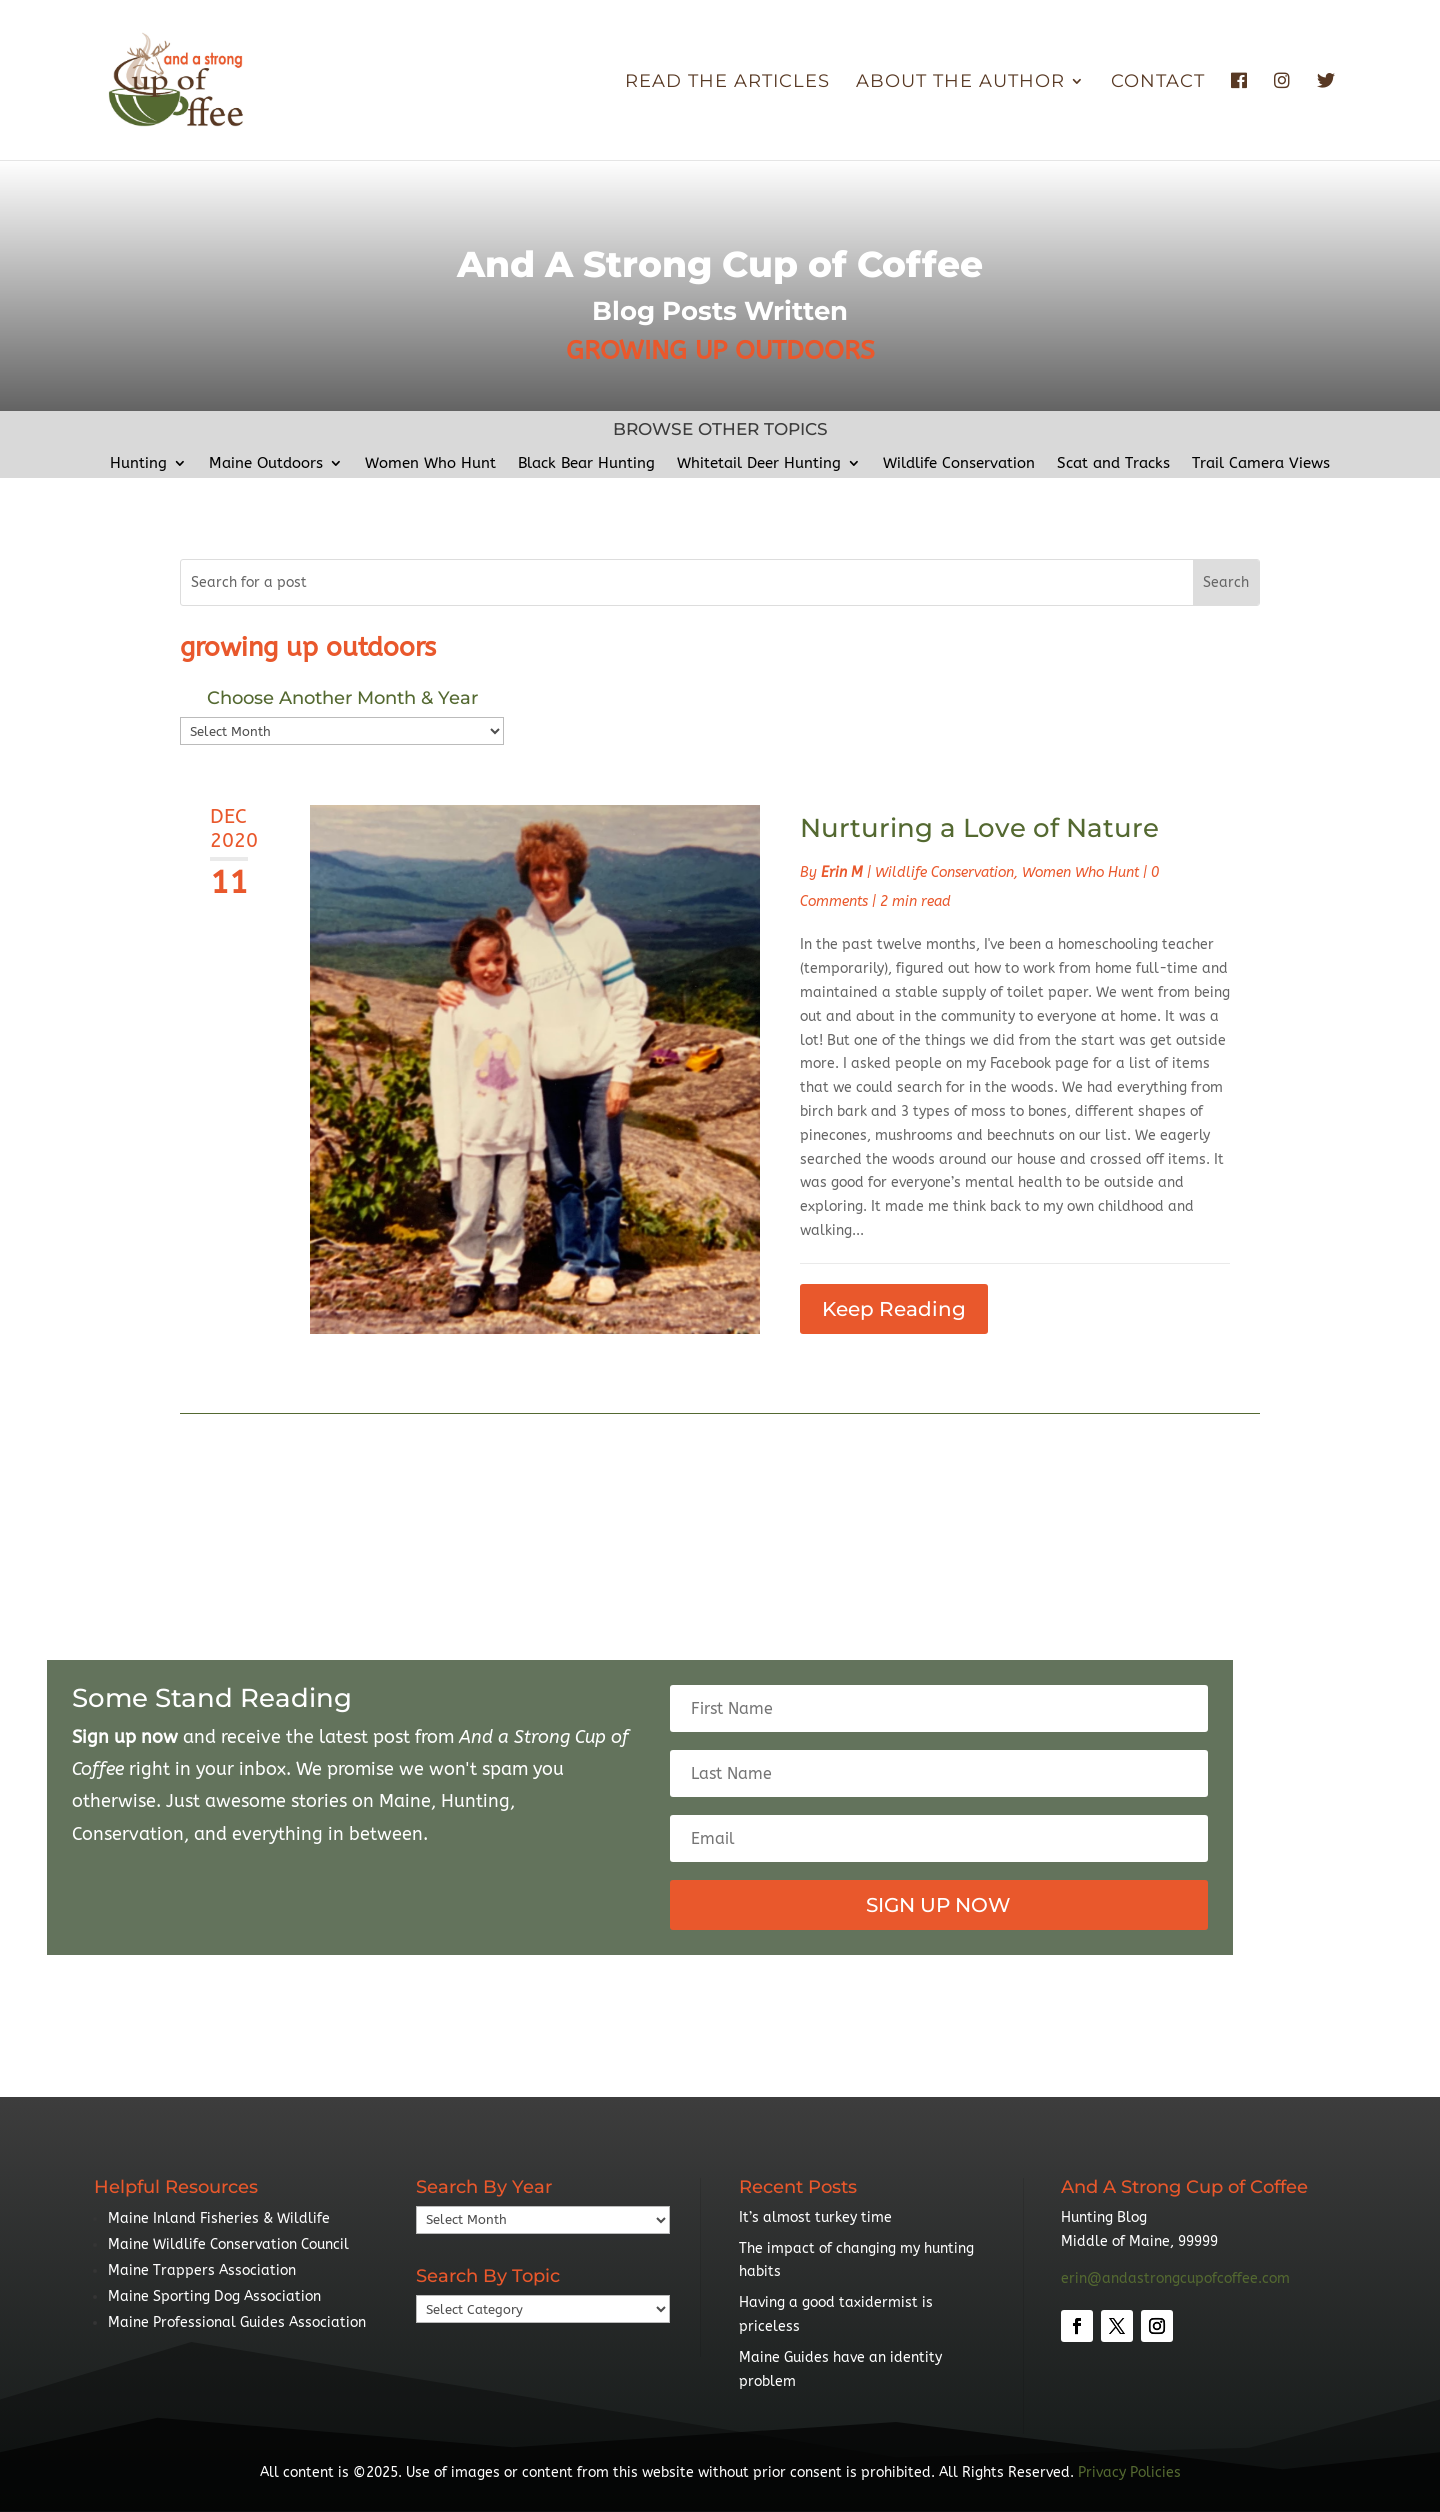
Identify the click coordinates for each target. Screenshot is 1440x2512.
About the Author (960, 83)
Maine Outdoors (266, 464)
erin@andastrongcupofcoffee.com (1175, 2278)
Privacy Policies (1129, 2472)
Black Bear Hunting (586, 464)
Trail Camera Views (1261, 464)
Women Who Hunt (430, 464)
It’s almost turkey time (815, 2217)
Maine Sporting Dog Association (214, 2296)
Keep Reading (894, 1309)
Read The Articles (727, 83)
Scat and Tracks (1113, 464)
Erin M (842, 872)
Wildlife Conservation (959, 464)
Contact (1158, 83)
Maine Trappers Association (202, 2270)
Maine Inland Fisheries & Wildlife (219, 2218)
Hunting (138, 464)
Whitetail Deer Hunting (759, 464)
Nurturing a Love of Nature (979, 828)
